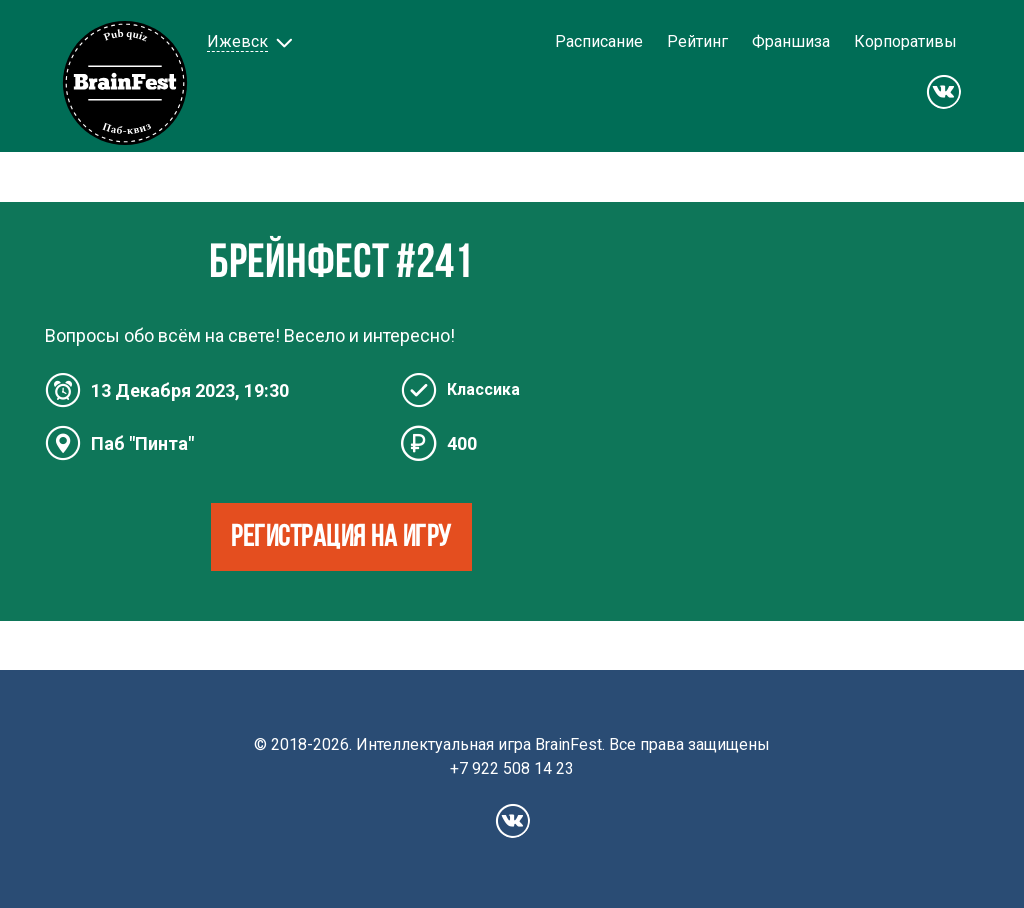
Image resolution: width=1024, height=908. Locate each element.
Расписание (599, 41)
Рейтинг (697, 41)
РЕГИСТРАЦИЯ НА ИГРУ (341, 538)
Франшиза (791, 41)
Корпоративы (905, 41)
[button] (247, 41)
